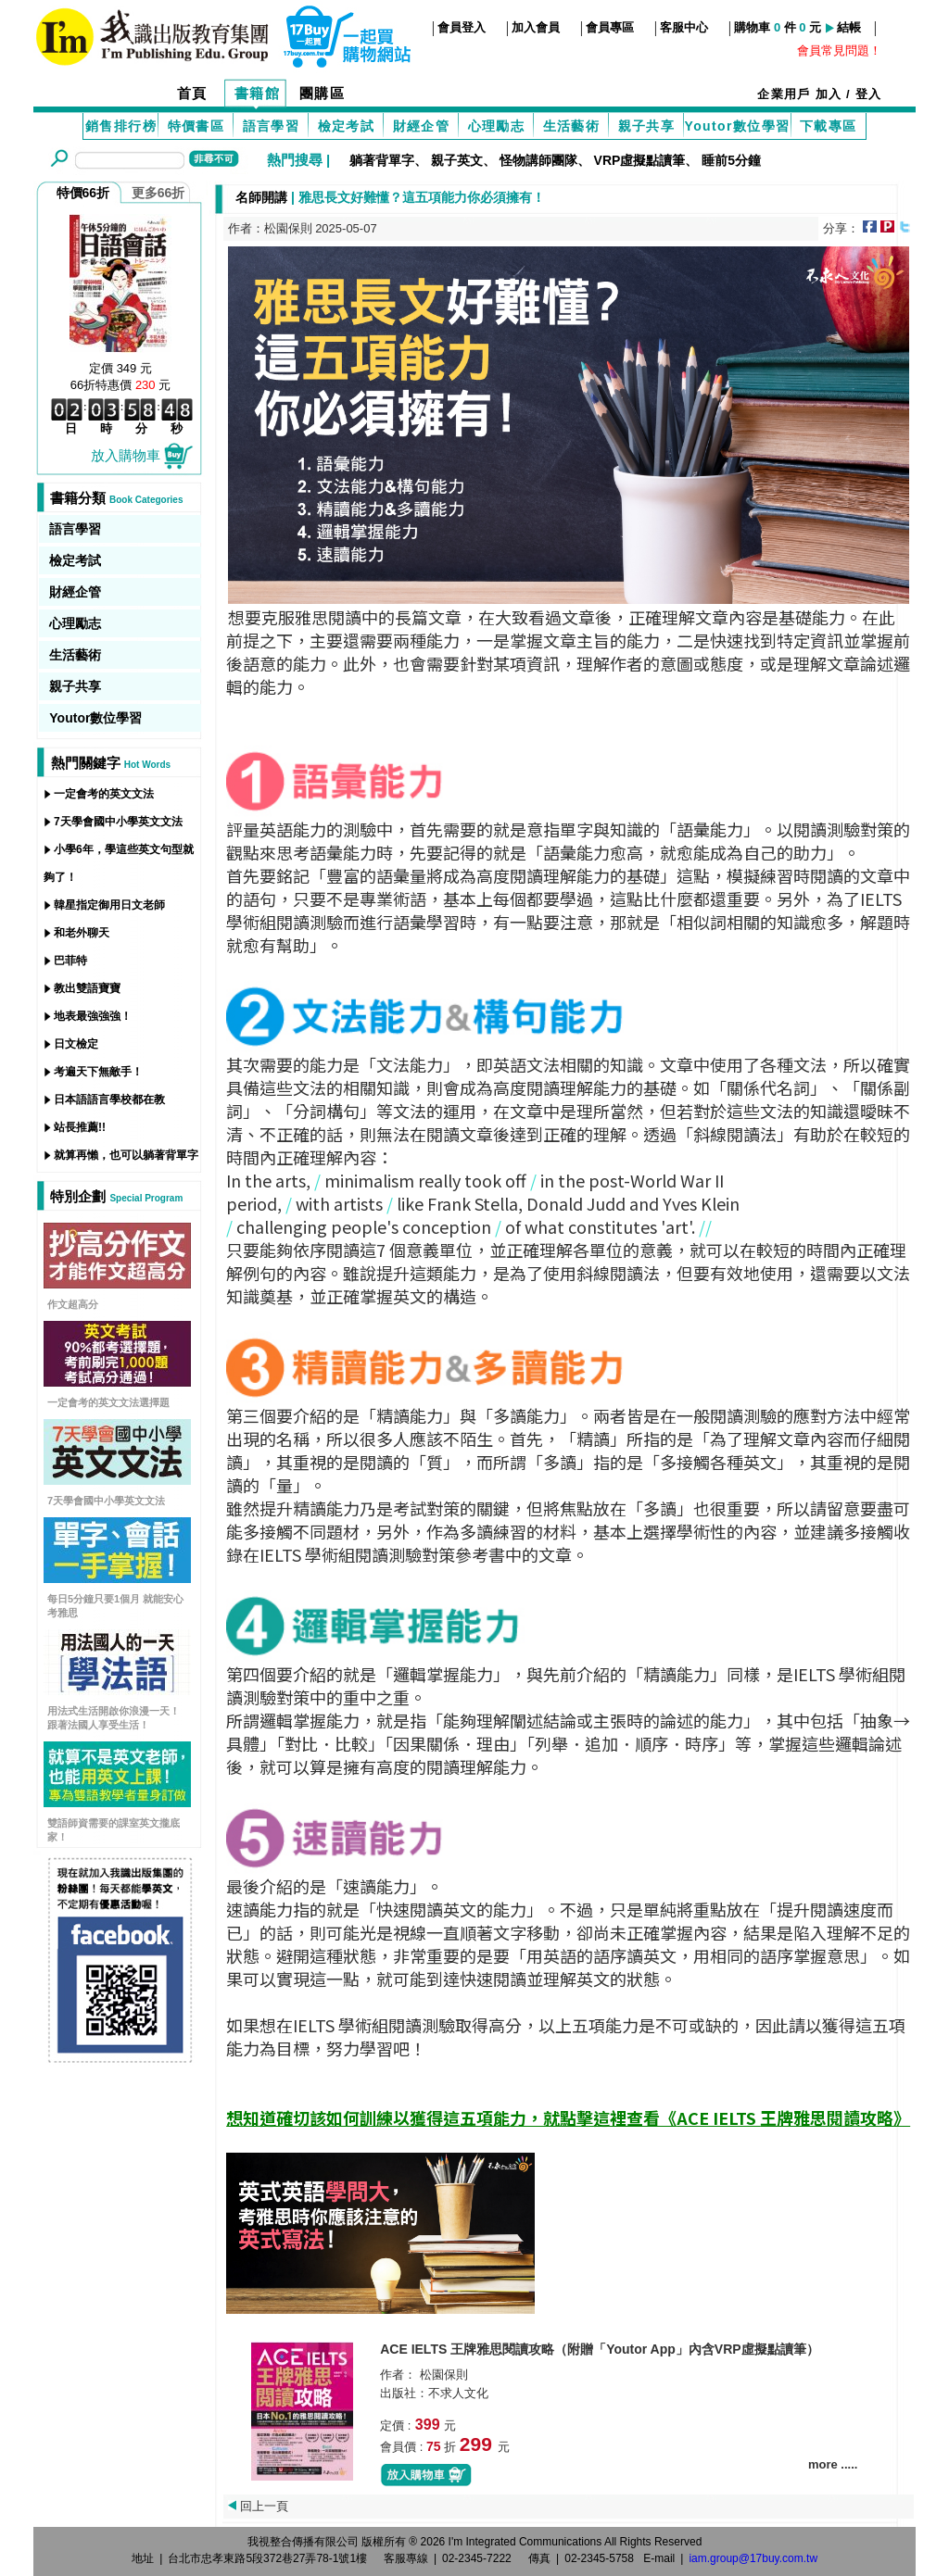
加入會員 (536, 27)
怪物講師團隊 (538, 160)
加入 (829, 94)
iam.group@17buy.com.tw (753, 2558)
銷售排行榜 (121, 126)
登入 (868, 94)
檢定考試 (346, 126)
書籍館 (257, 93)
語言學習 (271, 126)
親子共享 (647, 126)
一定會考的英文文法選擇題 (108, 1402)
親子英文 (457, 160)
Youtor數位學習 (737, 126)
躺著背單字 (381, 160)
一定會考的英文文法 (104, 793)
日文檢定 (76, 1043)
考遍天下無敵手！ (98, 1071)
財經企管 (421, 126)
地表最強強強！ (93, 1016)
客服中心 (684, 27)
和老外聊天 (81, 932)
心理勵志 (496, 126)
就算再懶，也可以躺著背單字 (126, 1155)
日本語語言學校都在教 (109, 1099)
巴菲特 (70, 960)
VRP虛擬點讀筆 (640, 160)
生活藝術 (572, 126)
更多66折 (158, 192)
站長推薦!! (80, 1127)
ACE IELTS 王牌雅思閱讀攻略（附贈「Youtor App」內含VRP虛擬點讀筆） (599, 2349)
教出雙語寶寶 (87, 988)
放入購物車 (143, 455)
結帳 (849, 27)
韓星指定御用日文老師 (109, 904)
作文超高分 (72, 1304)
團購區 (322, 93)
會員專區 (610, 27)
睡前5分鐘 (731, 160)
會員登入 (461, 27)
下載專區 (828, 126)
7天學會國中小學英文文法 (118, 821)
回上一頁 (264, 2506)
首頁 (192, 93)
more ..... (832, 2464)
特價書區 (196, 126)
